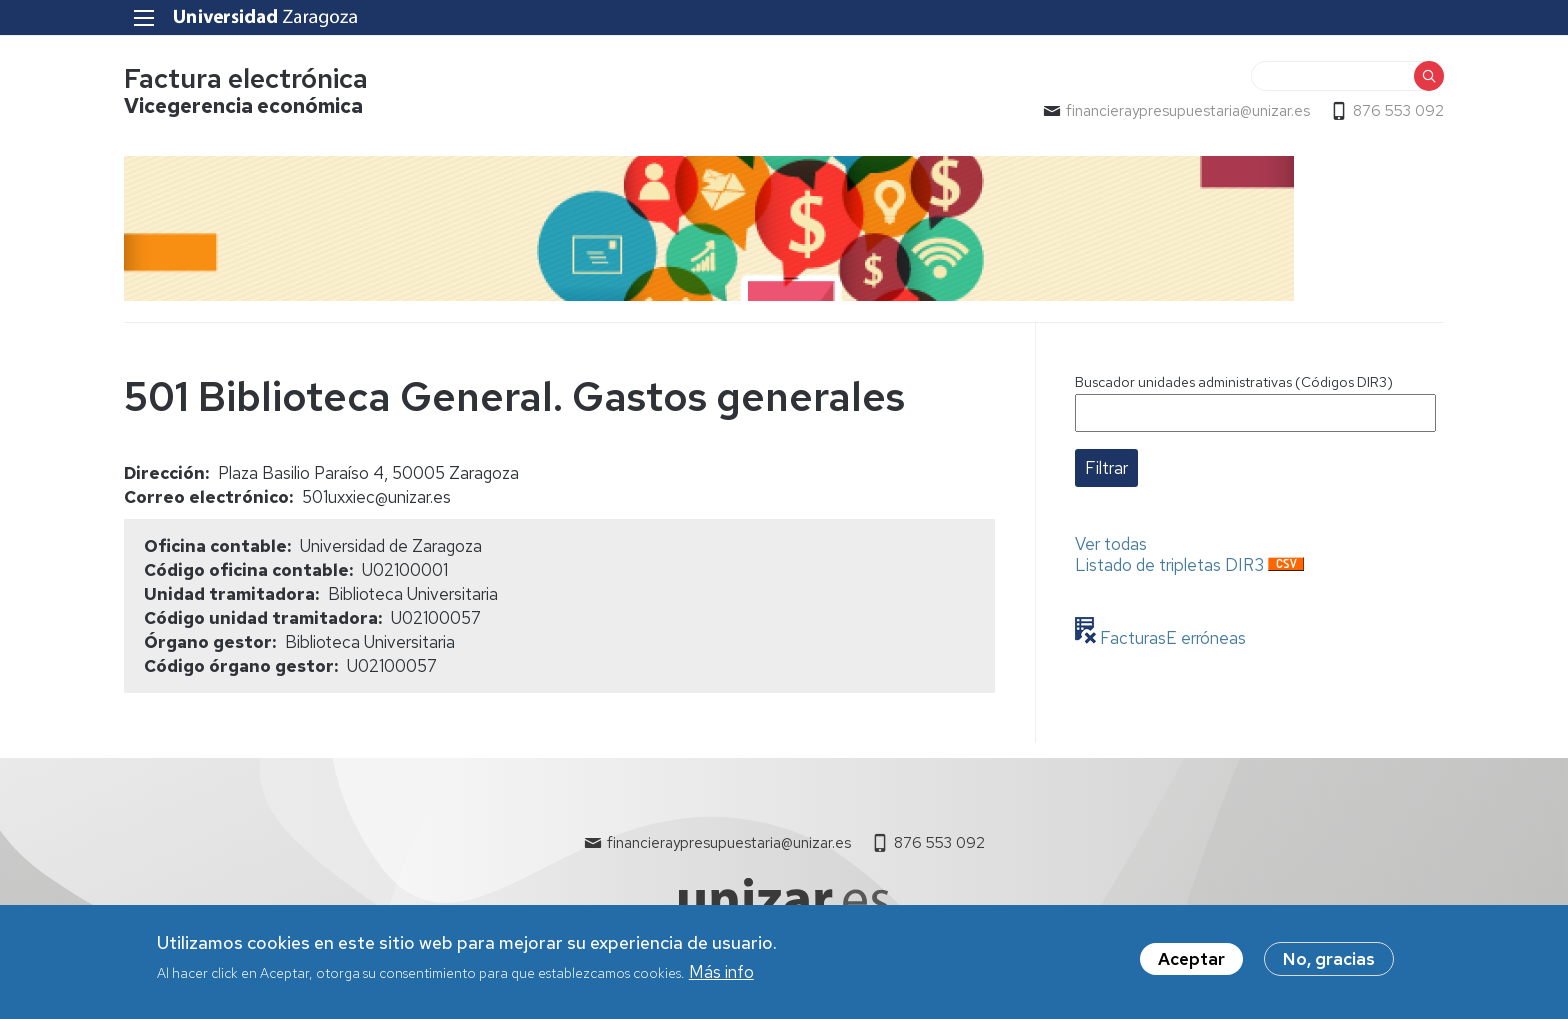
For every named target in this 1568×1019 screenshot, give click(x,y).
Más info (721, 979)
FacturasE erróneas (1171, 638)
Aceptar (1191, 966)
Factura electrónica (246, 78)
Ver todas (1111, 544)
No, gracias (1329, 966)
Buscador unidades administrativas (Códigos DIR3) (1234, 382)
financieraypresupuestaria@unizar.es (1188, 111)
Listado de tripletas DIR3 (1169, 565)
